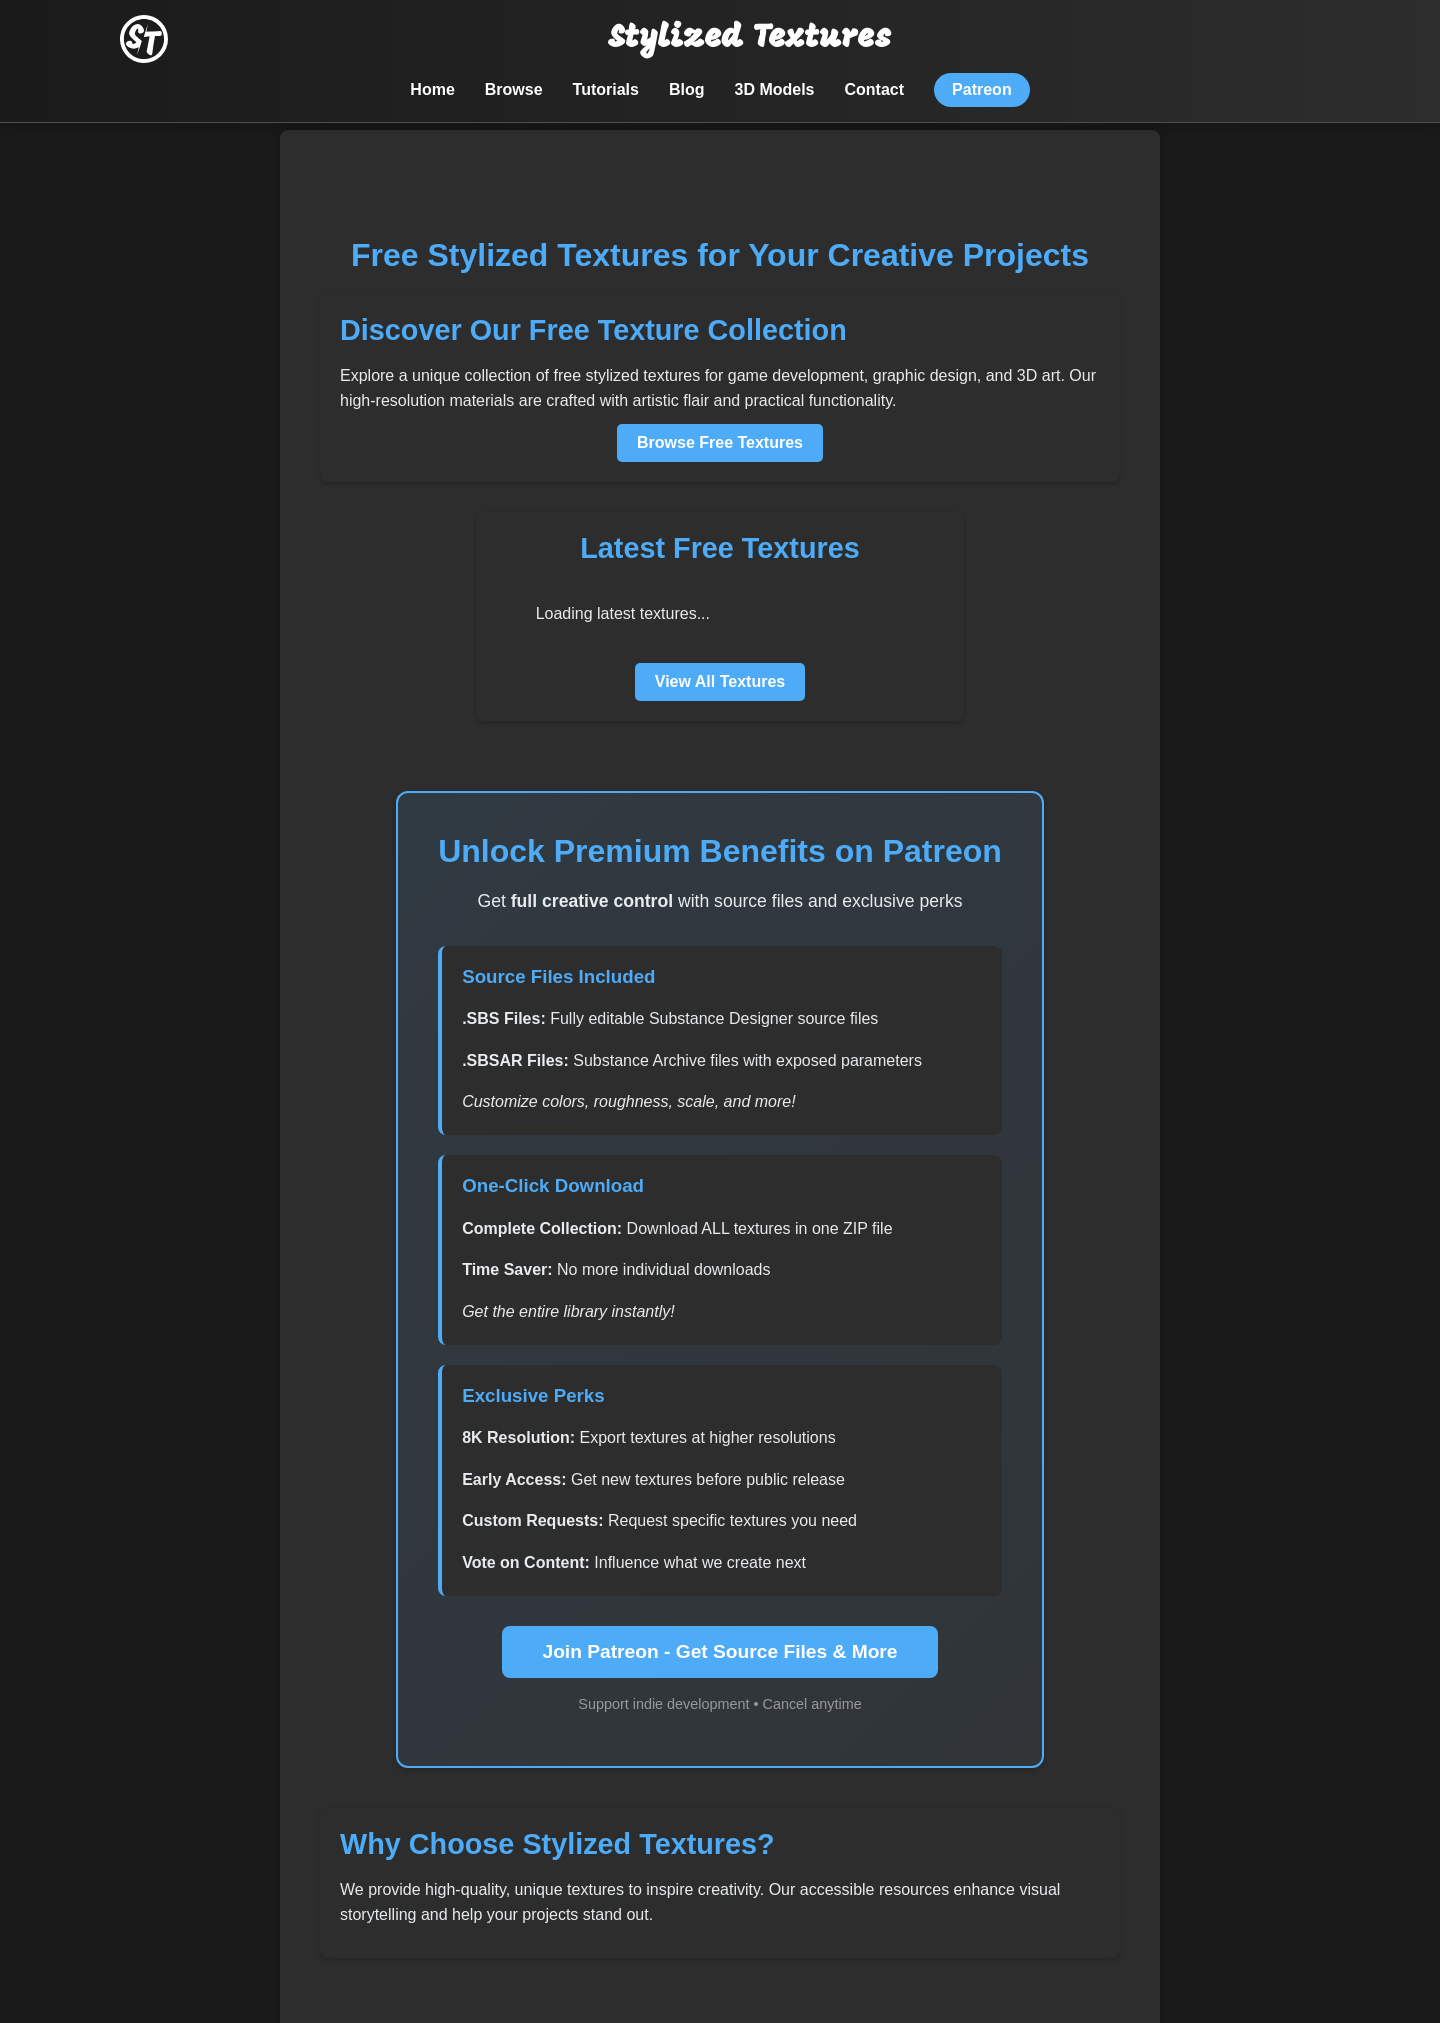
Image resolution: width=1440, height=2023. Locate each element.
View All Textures (720, 681)
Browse (514, 89)
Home (432, 89)
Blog (687, 89)
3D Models (775, 89)
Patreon (982, 89)
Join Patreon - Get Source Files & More (719, 1651)
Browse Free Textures (720, 442)
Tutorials (606, 89)
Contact (875, 89)
